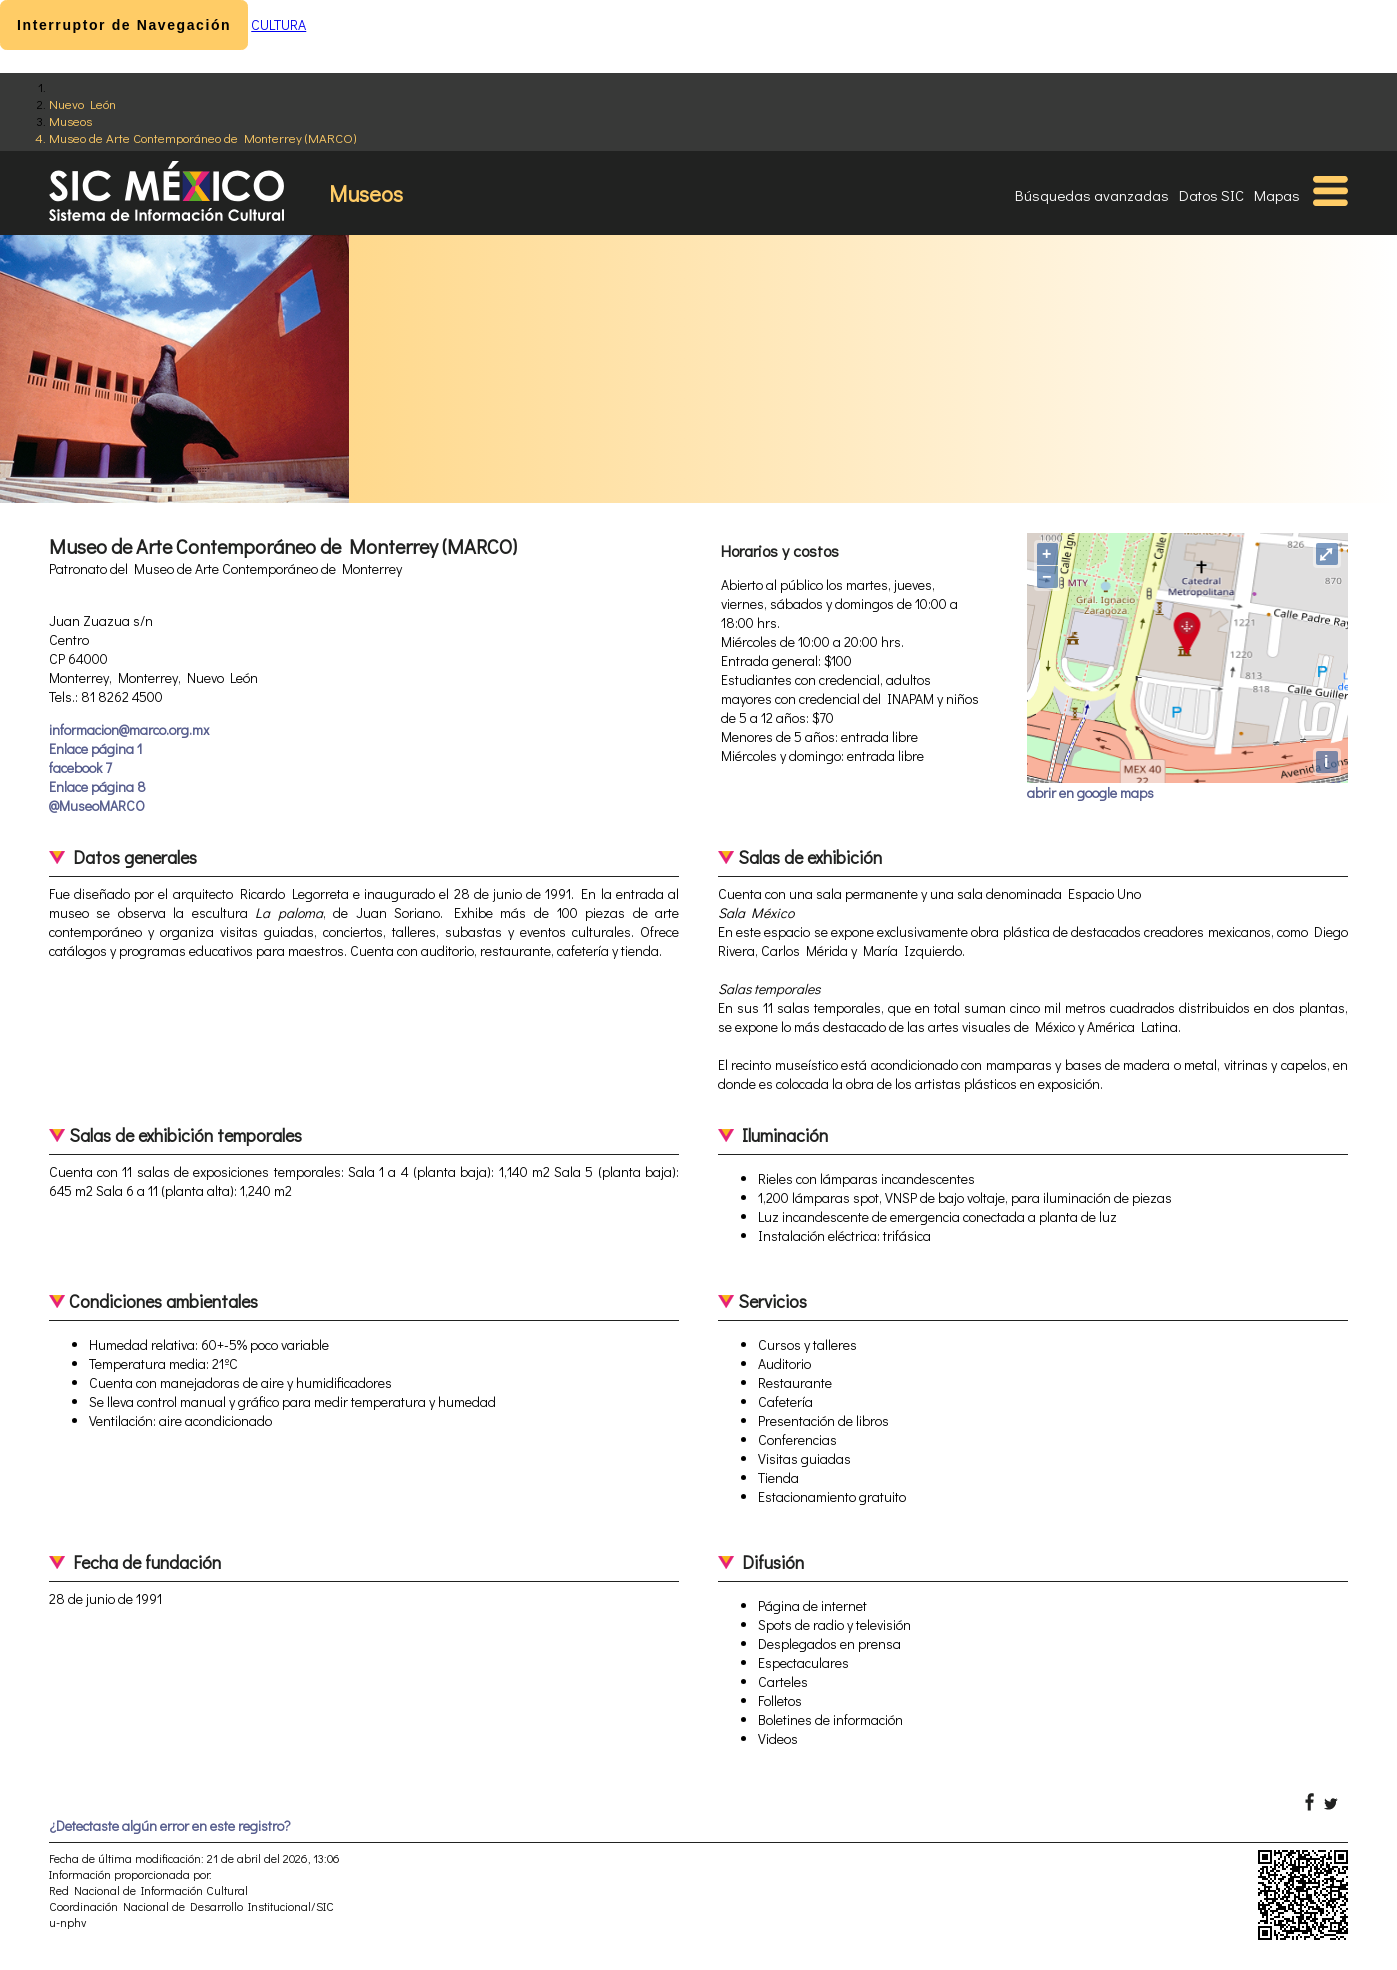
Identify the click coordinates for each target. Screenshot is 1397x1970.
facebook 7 (80, 767)
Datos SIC (1211, 195)
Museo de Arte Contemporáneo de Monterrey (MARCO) (202, 137)
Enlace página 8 (97, 786)
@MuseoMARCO (97, 805)
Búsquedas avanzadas (1092, 195)
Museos (70, 120)
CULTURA (278, 24)
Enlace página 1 (95, 748)
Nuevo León (82, 103)
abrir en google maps (1090, 792)
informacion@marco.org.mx (129, 729)
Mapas (1277, 195)
